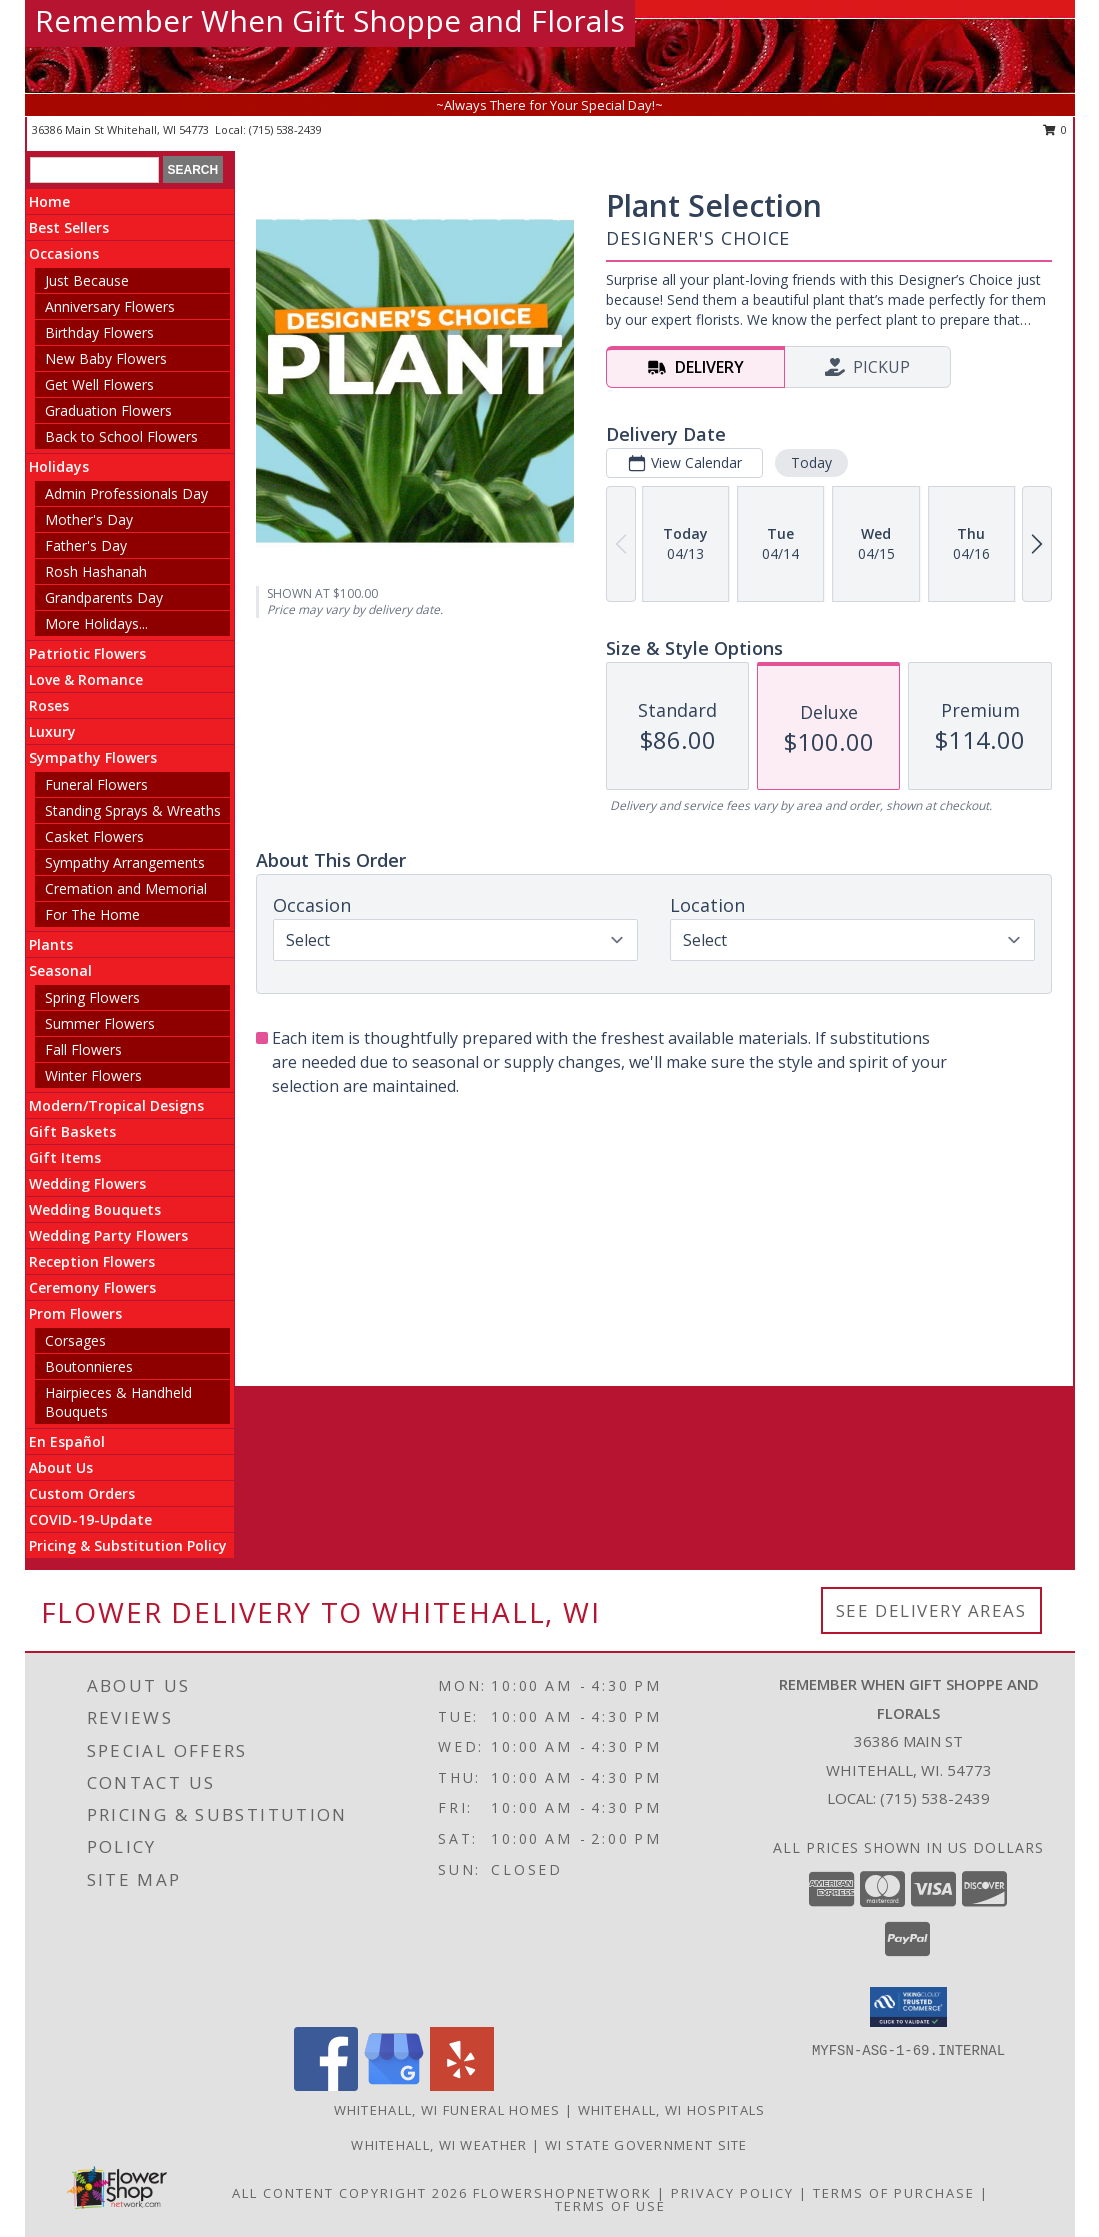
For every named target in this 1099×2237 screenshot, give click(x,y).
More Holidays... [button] (96, 623)
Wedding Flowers (87, 1183)
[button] (908, 2007)
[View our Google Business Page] (394, 2085)
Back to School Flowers (121, 436)
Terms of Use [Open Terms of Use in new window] (610, 2206)
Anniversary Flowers (110, 306)
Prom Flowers (75, 1313)
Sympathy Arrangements (125, 862)
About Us (61, 1467)
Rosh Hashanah (96, 571)
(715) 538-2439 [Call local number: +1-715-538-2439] (285, 129)
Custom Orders (82, 1493)
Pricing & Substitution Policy (128, 1545)
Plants (51, 944)
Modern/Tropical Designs (116, 1105)
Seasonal (60, 970)
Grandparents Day (104, 597)
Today (811, 462)
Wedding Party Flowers (108, 1235)
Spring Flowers (92, 997)
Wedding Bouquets (95, 1209)
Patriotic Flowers (87, 653)
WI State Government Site (646, 2145)
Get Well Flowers (99, 384)
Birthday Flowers (99, 332)
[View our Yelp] (462, 2085)
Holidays (59, 466)
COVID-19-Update (90, 1519)
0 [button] (1055, 129)
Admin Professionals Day (126, 493)
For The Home (92, 914)
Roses (49, 705)
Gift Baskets (72, 1131)
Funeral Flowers (96, 784)
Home (49, 201)
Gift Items (65, 1157)
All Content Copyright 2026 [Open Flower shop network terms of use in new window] (350, 2193)
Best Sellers (69, 227)
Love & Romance (86, 679)
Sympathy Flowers (93, 757)
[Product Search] (94, 170)
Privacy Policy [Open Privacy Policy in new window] (732, 2193)
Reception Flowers (92, 1261)
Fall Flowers (83, 1049)
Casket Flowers (94, 836)
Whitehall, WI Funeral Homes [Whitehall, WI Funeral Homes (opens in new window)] (447, 2110)
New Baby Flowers (106, 358)
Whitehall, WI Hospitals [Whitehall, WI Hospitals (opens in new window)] (672, 2110)
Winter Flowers (93, 1075)
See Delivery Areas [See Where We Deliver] (931, 1610)
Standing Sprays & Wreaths (133, 810)
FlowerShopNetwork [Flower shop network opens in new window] (562, 2193)
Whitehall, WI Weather (439, 2145)
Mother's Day (89, 519)
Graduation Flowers (108, 410)
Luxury (52, 731)
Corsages (75, 1340)
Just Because (87, 280)
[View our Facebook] (326, 2085)
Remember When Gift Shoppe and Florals (330, 20)
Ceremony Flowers (92, 1287)
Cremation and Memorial (126, 888)
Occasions (64, 253)
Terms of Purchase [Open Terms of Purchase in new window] (894, 2193)
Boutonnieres (89, 1366)
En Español (67, 1441)
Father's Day (86, 545)
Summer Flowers (100, 1023)
